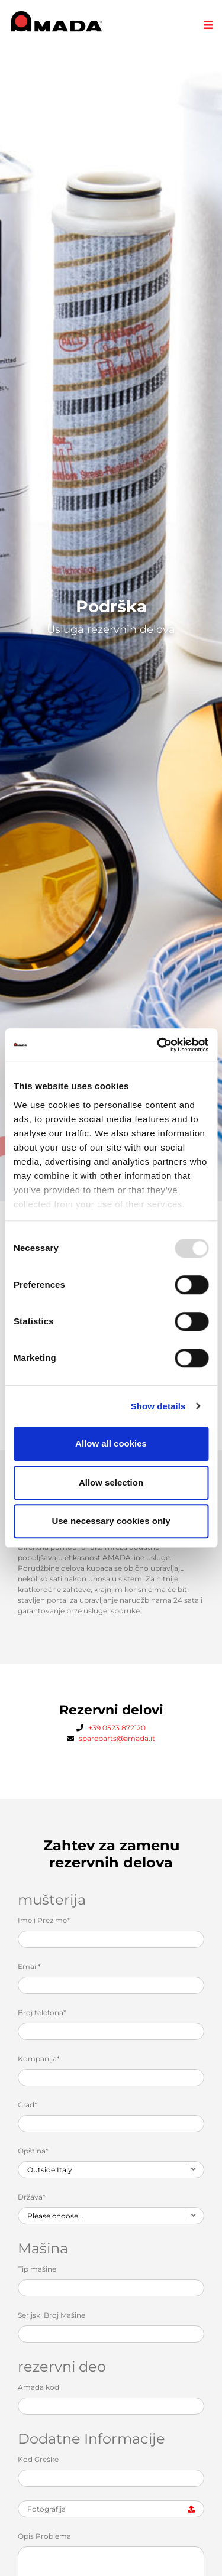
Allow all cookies (111, 1443)
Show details (158, 1406)
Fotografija (46, 2508)
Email (29, 1966)
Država (32, 2196)
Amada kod (38, 2387)
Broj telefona (42, 2012)
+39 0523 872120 (116, 1727)
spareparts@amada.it (116, 1738)
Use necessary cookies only (111, 1521)
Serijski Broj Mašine (51, 2315)
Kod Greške (38, 2459)
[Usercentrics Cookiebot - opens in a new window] (158, 1045)
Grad (27, 2104)
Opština (33, 2150)
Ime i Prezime (44, 1920)
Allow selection (111, 1482)
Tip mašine (37, 2269)
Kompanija (39, 2058)
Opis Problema (44, 2536)
